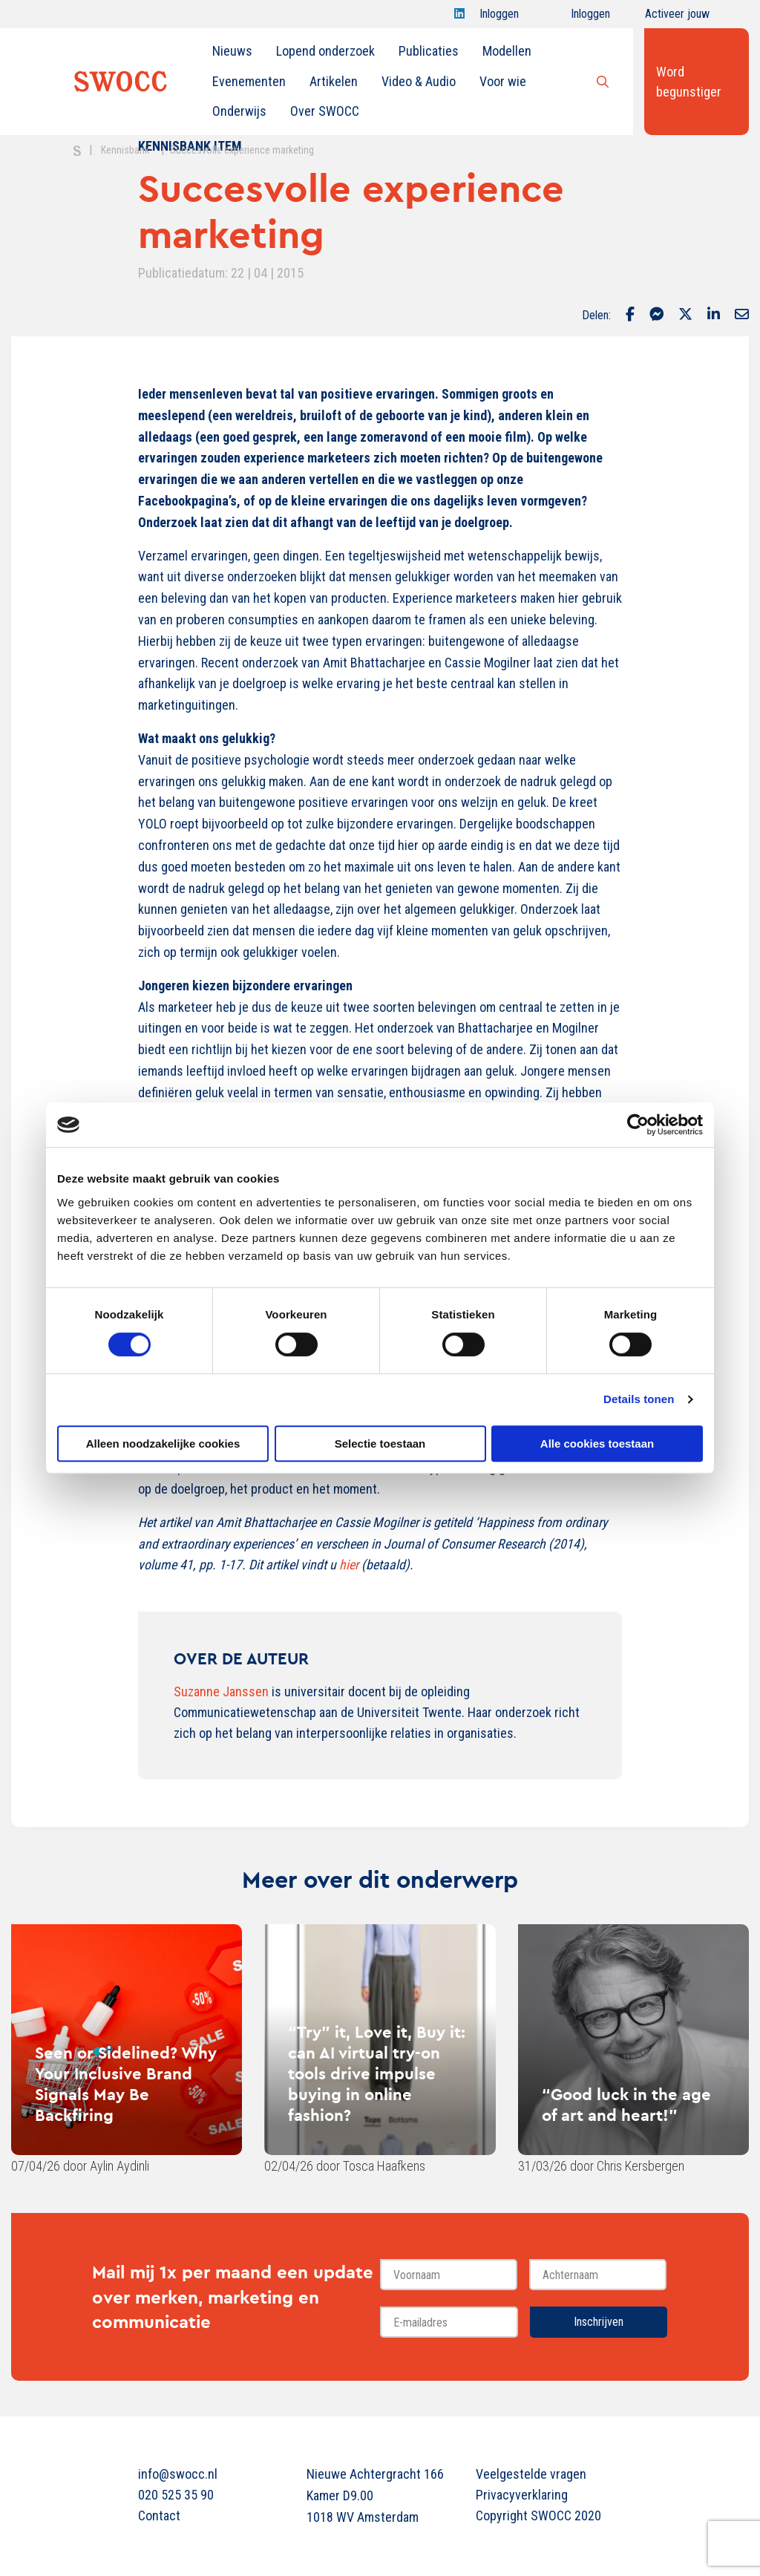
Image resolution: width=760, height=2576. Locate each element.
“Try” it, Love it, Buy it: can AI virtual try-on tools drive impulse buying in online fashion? (376, 2073)
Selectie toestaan (380, 1443)
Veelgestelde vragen (531, 2474)
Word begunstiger (688, 81)
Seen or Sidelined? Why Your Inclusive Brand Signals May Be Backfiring (126, 2083)
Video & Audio (418, 81)
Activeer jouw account (677, 17)
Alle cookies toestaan (597, 1443)
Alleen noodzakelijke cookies (163, 1443)
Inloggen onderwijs (577, 17)
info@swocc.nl (177, 2474)
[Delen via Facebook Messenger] (656, 315)
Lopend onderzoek (325, 51)
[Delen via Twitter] (685, 315)
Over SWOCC (324, 111)
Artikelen (333, 81)
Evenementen (249, 81)
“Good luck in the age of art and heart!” (626, 2104)
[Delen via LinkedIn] (713, 315)
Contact (159, 2515)
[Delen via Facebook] (630, 315)
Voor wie (502, 81)
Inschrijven (598, 2322)
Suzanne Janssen (221, 1691)
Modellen (506, 51)
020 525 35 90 (176, 2495)
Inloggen (499, 17)
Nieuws (232, 51)
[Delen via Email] (742, 315)
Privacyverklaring (522, 2495)
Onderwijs (239, 111)
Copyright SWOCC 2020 (538, 2515)
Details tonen (638, 1399)
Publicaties (429, 51)
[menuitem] (232, 51)
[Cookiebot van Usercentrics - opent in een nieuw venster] (638, 1125)
